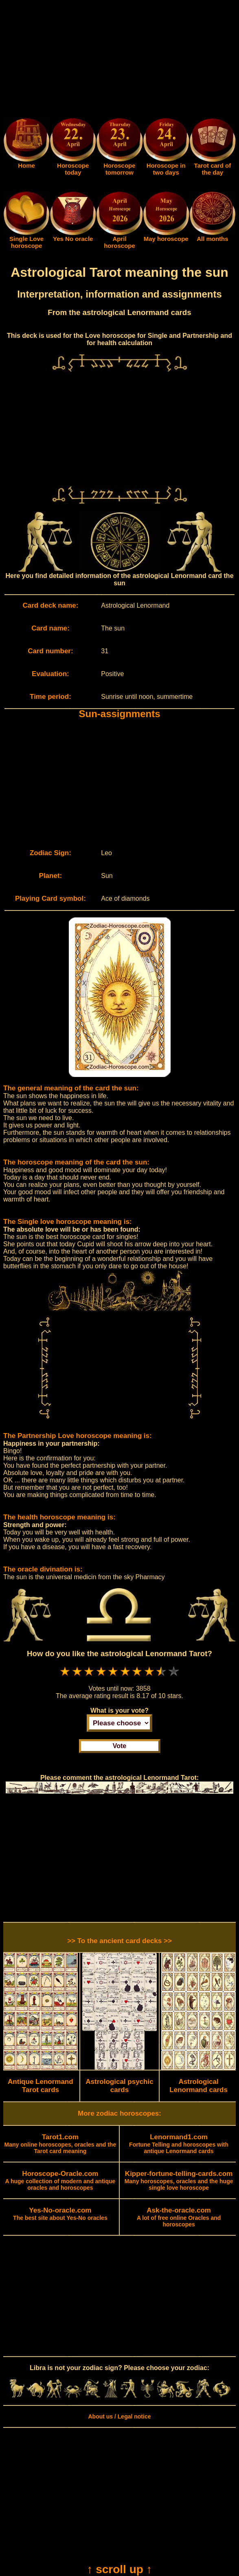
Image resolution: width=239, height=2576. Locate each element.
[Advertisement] (119, 60)
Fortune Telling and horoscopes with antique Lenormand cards (178, 2144)
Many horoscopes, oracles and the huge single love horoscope (179, 2181)
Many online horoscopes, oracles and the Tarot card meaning (60, 2144)
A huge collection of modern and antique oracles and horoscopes (60, 2181)
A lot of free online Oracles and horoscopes (179, 2217)
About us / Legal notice (119, 2416)
